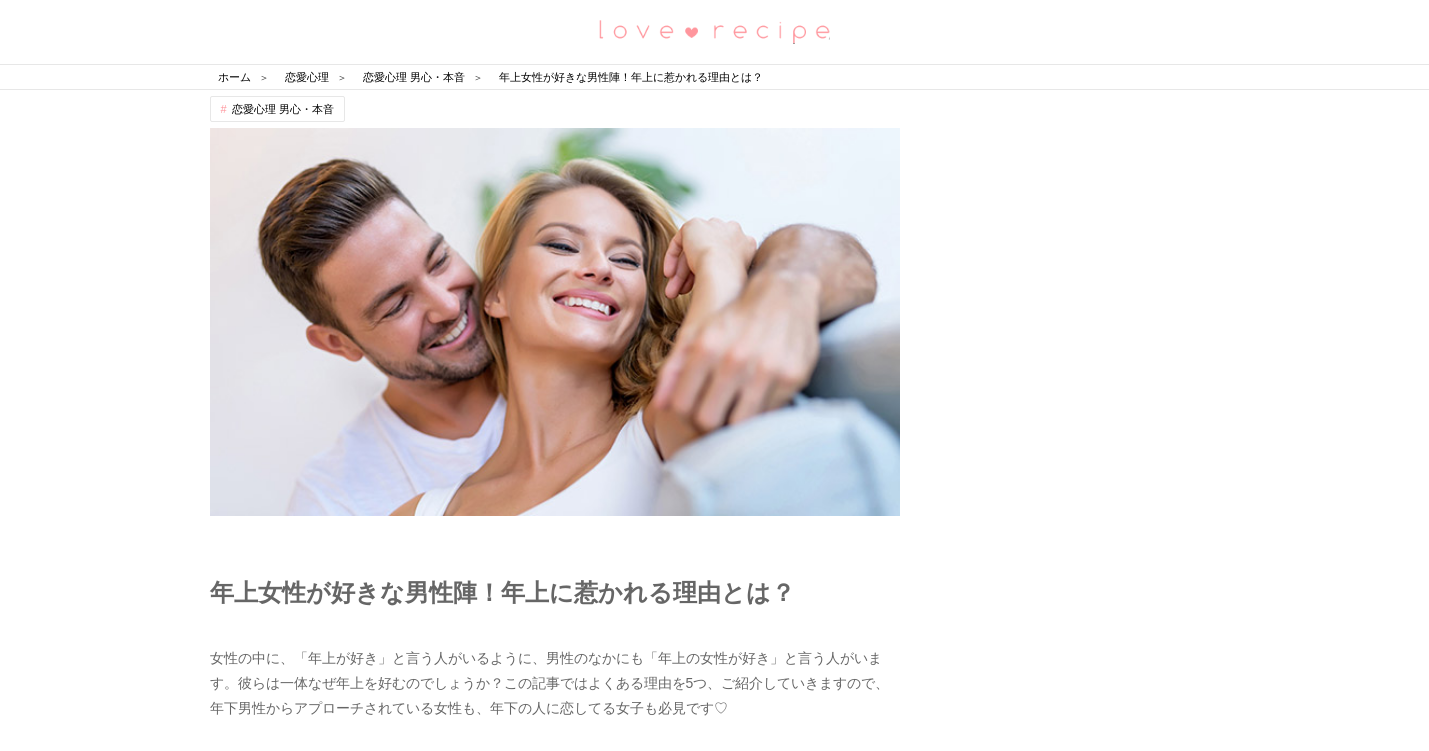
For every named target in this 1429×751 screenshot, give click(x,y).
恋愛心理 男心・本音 (283, 109)
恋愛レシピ (715, 30)
